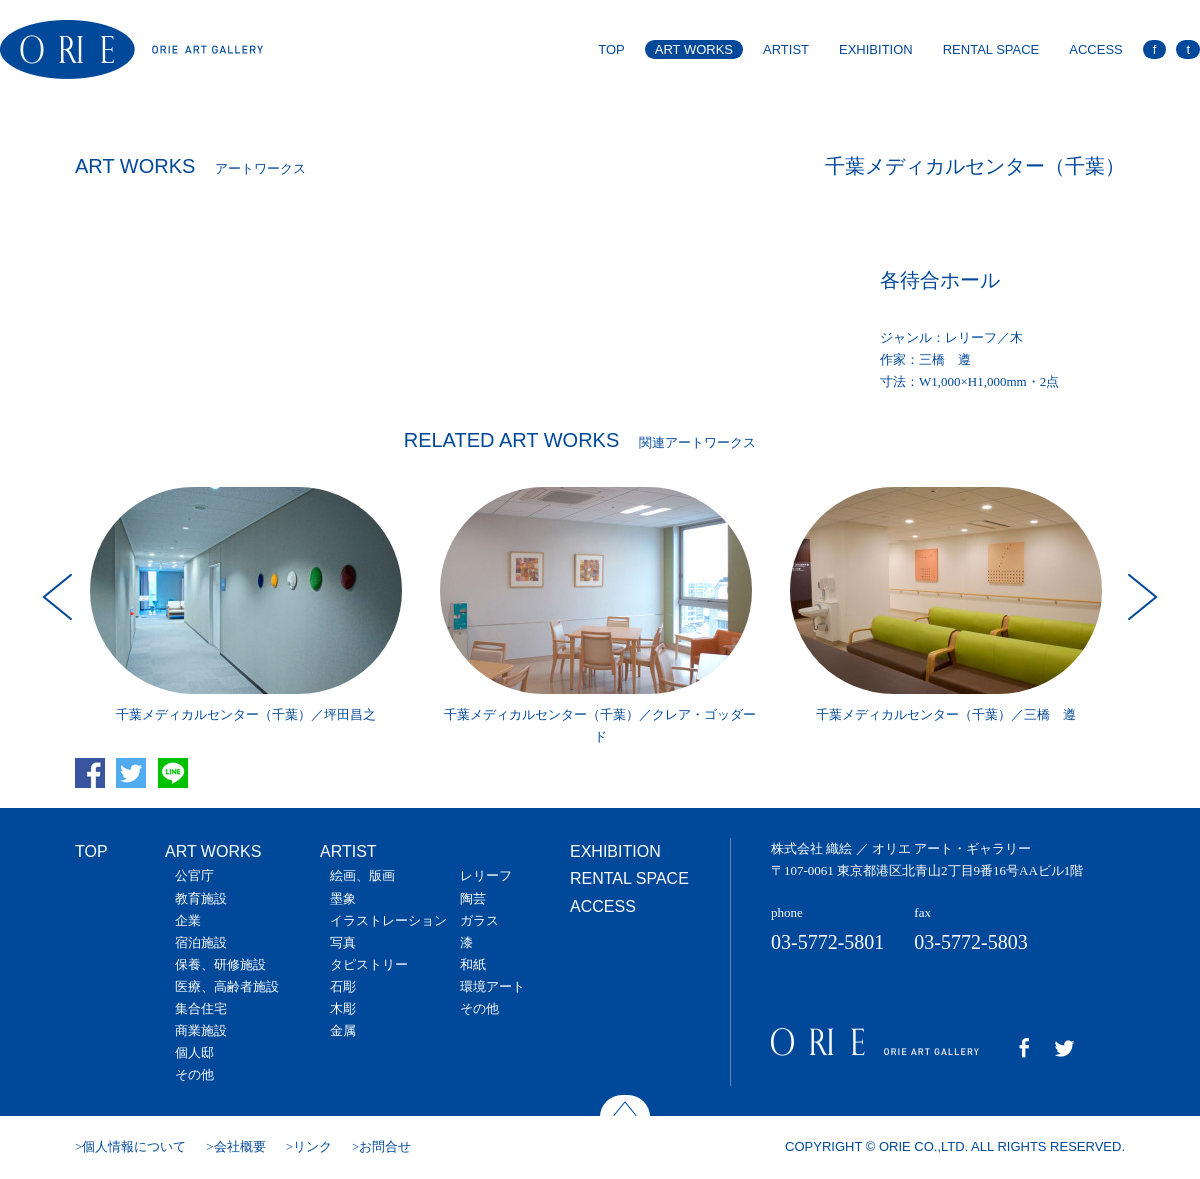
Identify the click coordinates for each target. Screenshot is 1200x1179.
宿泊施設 (201, 942)
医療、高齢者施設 (227, 986)
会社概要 (240, 1146)
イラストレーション (388, 920)
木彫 (343, 1008)
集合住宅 (201, 1008)
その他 (194, 1074)
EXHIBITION (876, 49)
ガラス (479, 920)
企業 (188, 920)
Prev (60, 597)
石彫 (343, 986)
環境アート (492, 986)
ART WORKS (694, 49)
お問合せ (385, 1146)
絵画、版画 (362, 875)
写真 (343, 942)
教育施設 (201, 898)
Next (1140, 597)
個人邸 (194, 1052)
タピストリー (369, 964)
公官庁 (194, 875)
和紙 (473, 964)
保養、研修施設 (220, 964)
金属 (343, 1030)
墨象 (343, 898)
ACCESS (1095, 49)
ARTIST (786, 49)
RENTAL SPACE (991, 49)
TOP (611, 49)
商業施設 (201, 1030)
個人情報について (134, 1146)
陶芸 (473, 898)
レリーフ (486, 875)
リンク (312, 1146)
